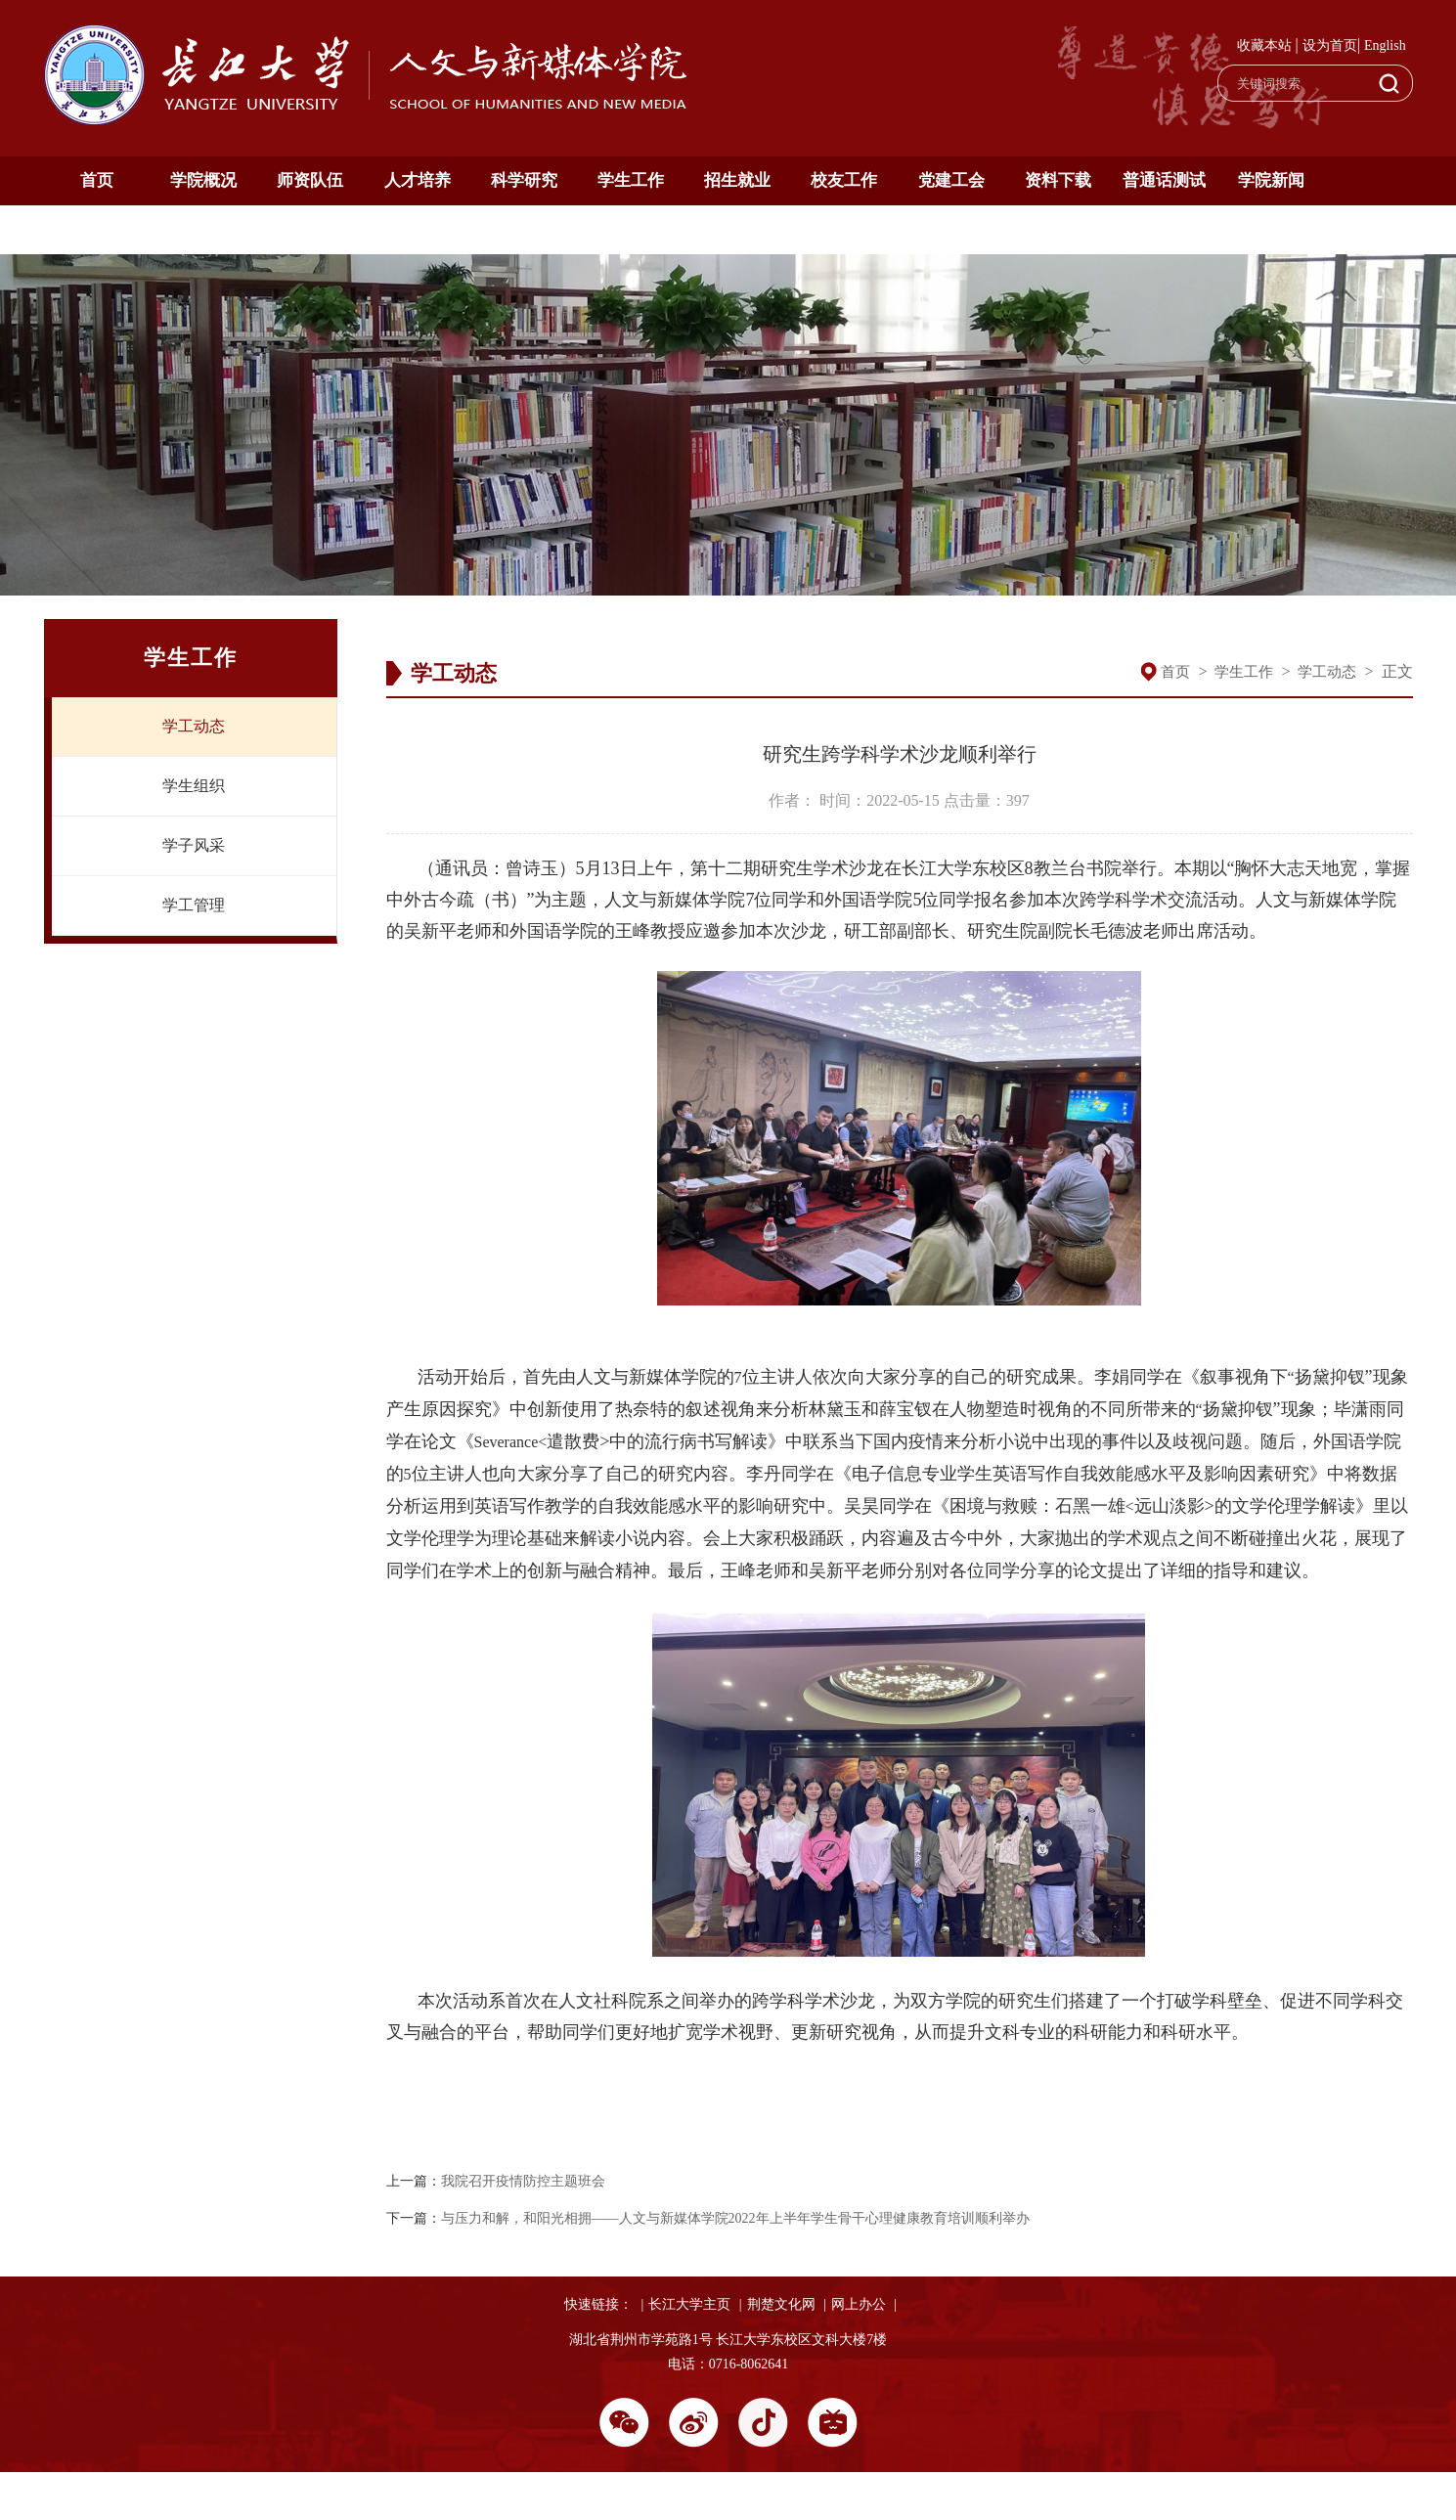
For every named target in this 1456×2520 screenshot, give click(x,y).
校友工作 (844, 180)
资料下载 (1058, 180)
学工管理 (193, 905)
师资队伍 (310, 180)
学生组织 (193, 785)
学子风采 (193, 845)
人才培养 (417, 180)
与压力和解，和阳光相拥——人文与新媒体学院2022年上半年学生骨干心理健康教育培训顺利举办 (735, 2218)
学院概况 (203, 180)
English (1385, 45)
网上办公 (858, 2304)
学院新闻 (1271, 180)
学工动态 (193, 726)
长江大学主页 (689, 2304)
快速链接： (598, 2304)
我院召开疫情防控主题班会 (523, 2181)
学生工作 (630, 180)
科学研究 (524, 180)
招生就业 (737, 180)
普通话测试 (1164, 180)
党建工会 (951, 180)
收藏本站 (1264, 45)
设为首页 (1329, 45)
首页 (96, 180)
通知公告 (97, 229)
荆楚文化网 (781, 2304)
